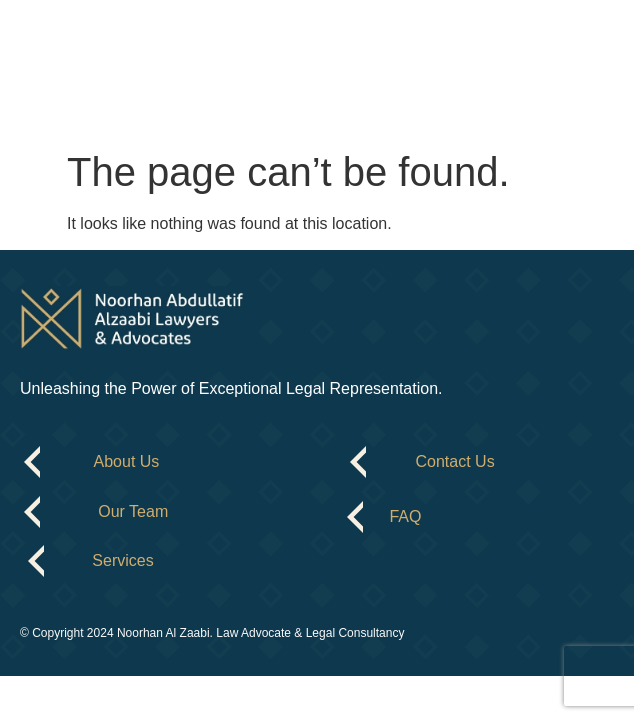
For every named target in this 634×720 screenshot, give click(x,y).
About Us (127, 461)
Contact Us (455, 461)
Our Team (133, 511)
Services (122, 560)
